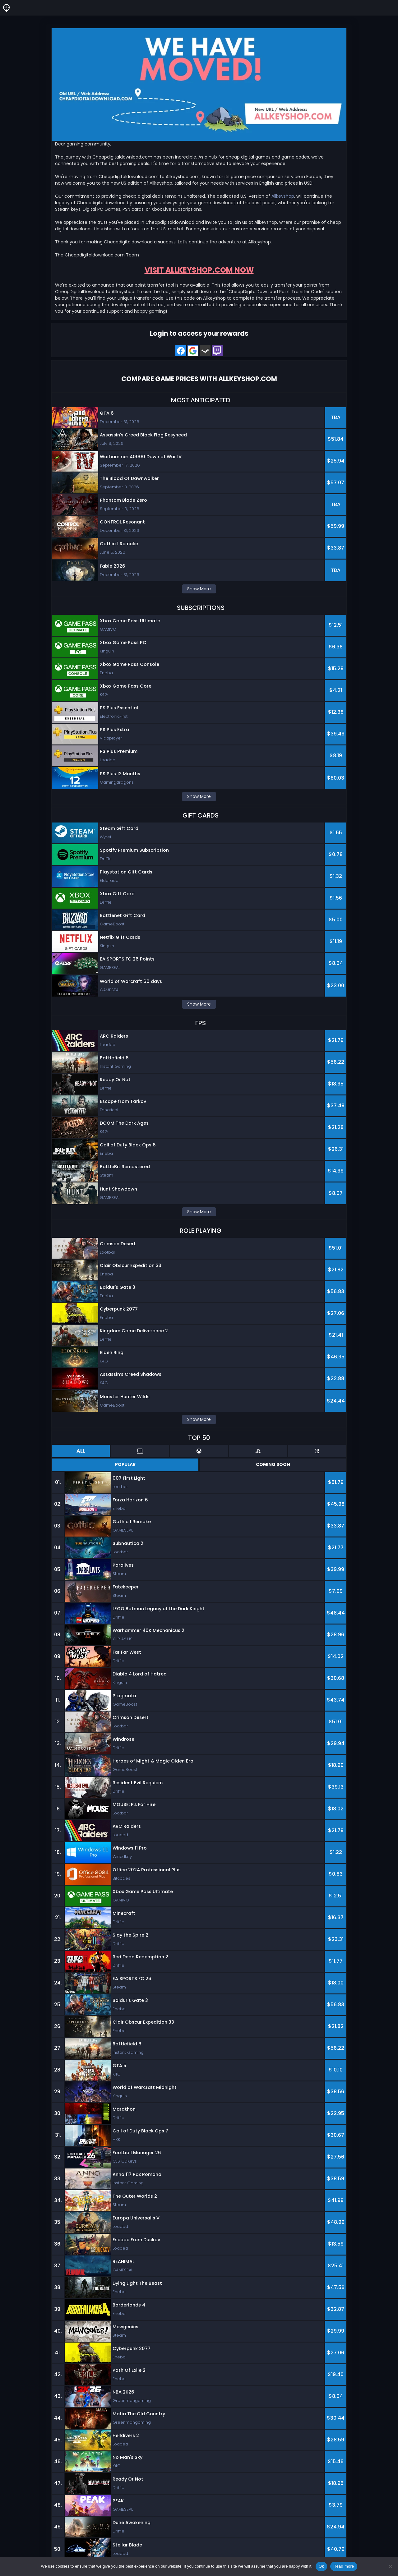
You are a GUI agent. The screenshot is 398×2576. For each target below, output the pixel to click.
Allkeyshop (282, 196)
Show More (199, 589)
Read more (343, 2566)
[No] (390, 2566)
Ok (321, 2566)
